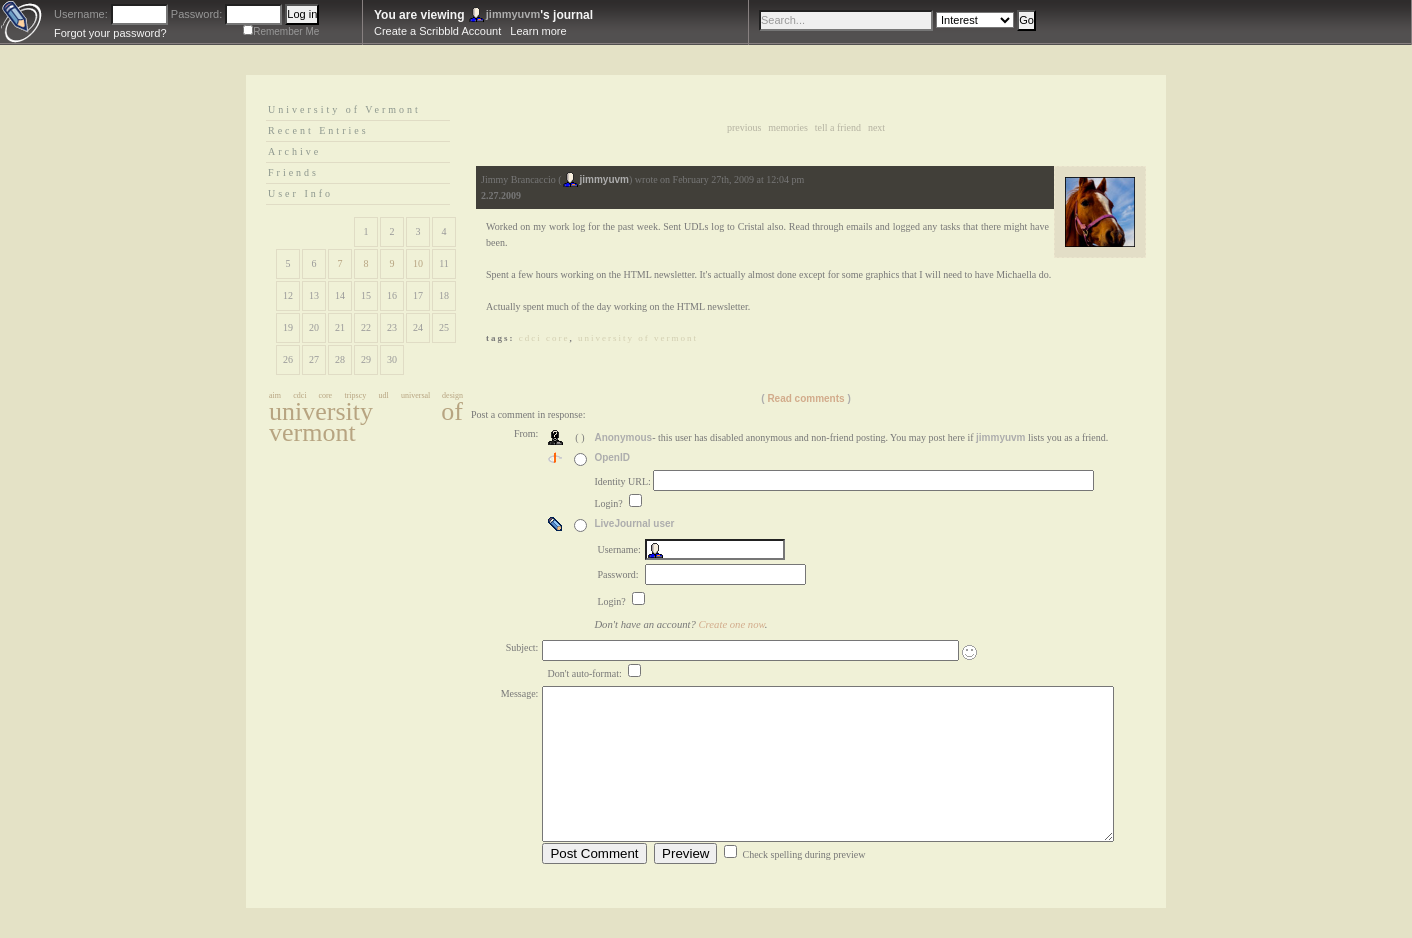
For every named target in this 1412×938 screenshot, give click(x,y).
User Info (300, 193)
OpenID (612, 457)
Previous (744, 127)
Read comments (805, 398)
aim (275, 395)
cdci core (312, 395)
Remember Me (286, 31)
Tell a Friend (838, 127)
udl (384, 395)
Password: (196, 14)
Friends (293, 172)
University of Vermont (344, 109)
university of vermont (366, 422)
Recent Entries (318, 130)
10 (418, 263)
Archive (294, 151)
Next (876, 127)
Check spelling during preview (803, 884)
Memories (787, 127)
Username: (81, 14)
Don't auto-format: (585, 673)
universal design (432, 395)
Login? (609, 503)
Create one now (732, 624)
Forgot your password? (110, 33)
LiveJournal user (634, 523)
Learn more (538, 31)
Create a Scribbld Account (437, 31)
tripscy (355, 395)
